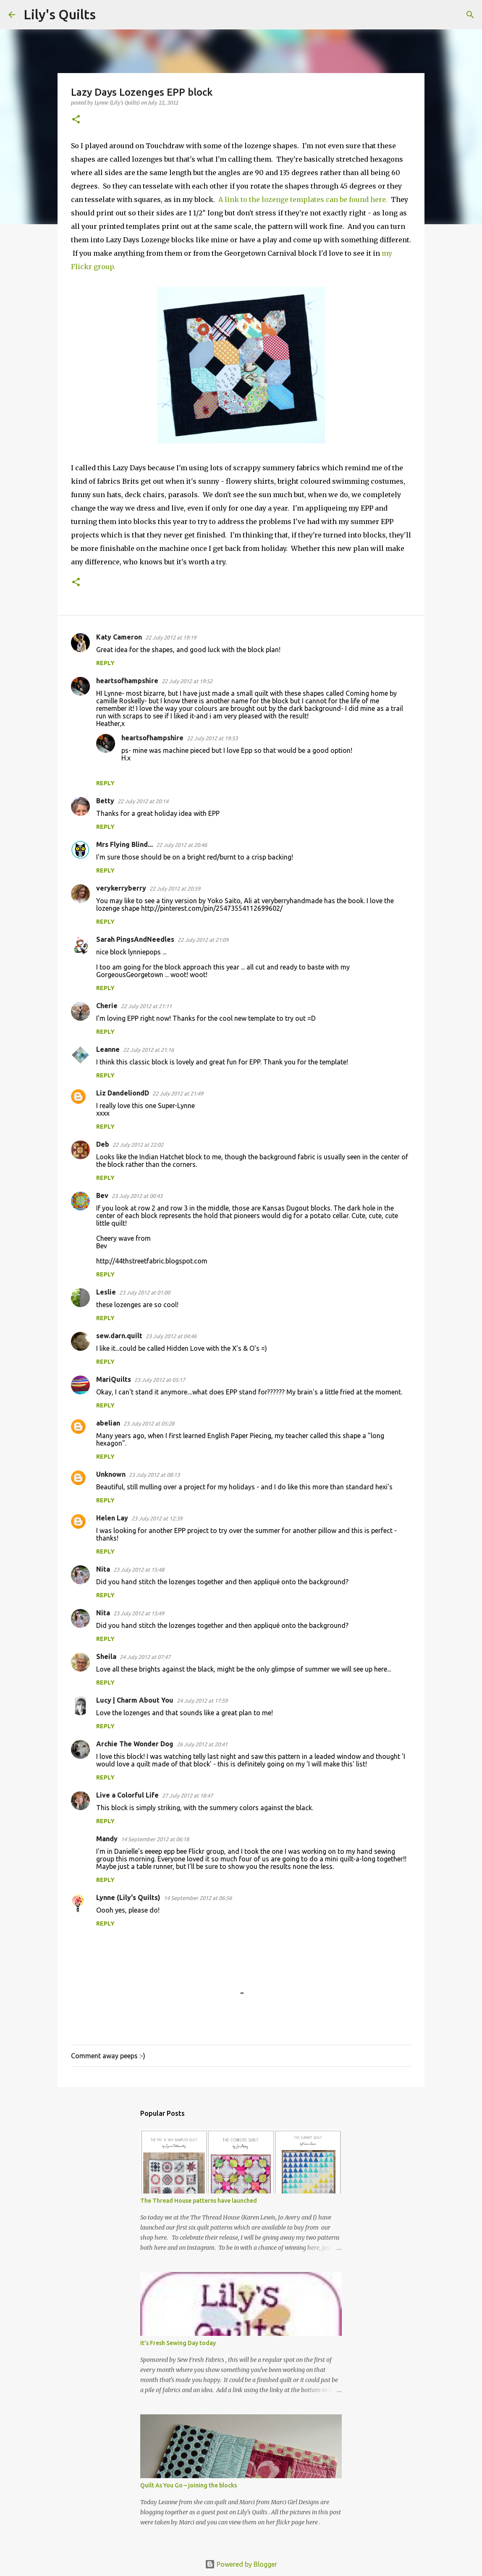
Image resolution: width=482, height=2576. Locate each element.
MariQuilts (113, 1379)
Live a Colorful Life (127, 1795)
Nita (103, 1569)
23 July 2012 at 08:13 (154, 1475)
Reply (105, 663)
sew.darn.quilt (119, 1335)
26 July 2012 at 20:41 (202, 1744)
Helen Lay (112, 1518)
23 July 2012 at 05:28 (148, 1423)
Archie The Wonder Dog (134, 1744)
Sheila (106, 1656)
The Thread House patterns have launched (198, 2200)
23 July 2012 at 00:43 (137, 1196)
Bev (102, 1195)
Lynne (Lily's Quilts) (128, 1897)
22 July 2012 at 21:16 (148, 1050)
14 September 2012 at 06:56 (198, 1898)
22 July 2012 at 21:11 (146, 1006)
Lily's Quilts (60, 14)
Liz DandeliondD (122, 1093)
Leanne (108, 1049)
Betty (105, 801)
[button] (76, 120)
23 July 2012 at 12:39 (156, 1518)
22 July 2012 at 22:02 (138, 1145)
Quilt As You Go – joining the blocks (188, 2485)
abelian (108, 1423)
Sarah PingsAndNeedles (135, 939)
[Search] (107, 15)
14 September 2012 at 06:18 (155, 1839)
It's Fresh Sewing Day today (178, 2343)
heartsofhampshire (127, 680)
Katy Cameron (119, 637)
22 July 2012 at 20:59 (174, 888)
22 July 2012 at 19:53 (212, 738)
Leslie (106, 1292)
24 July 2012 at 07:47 (145, 1657)
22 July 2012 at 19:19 (170, 637)
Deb (102, 1144)
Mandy (107, 1838)
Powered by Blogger (241, 2564)
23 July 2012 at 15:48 (138, 1569)
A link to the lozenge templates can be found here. (304, 199)
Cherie (107, 1005)
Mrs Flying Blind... (124, 844)
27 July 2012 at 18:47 (187, 1795)
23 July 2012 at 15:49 (138, 1613)
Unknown (111, 1474)
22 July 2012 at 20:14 (143, 801)
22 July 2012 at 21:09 (203, 940)
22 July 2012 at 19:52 (187, 681)
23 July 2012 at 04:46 (171, 1336)
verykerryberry (121, 888)
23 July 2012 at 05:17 (159, 1380)
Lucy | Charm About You (134, 1700)
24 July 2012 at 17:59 (202, 1700)
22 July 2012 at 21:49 (177, 1093)
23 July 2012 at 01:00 (144, 1292)
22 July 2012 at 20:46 (181, 845)
